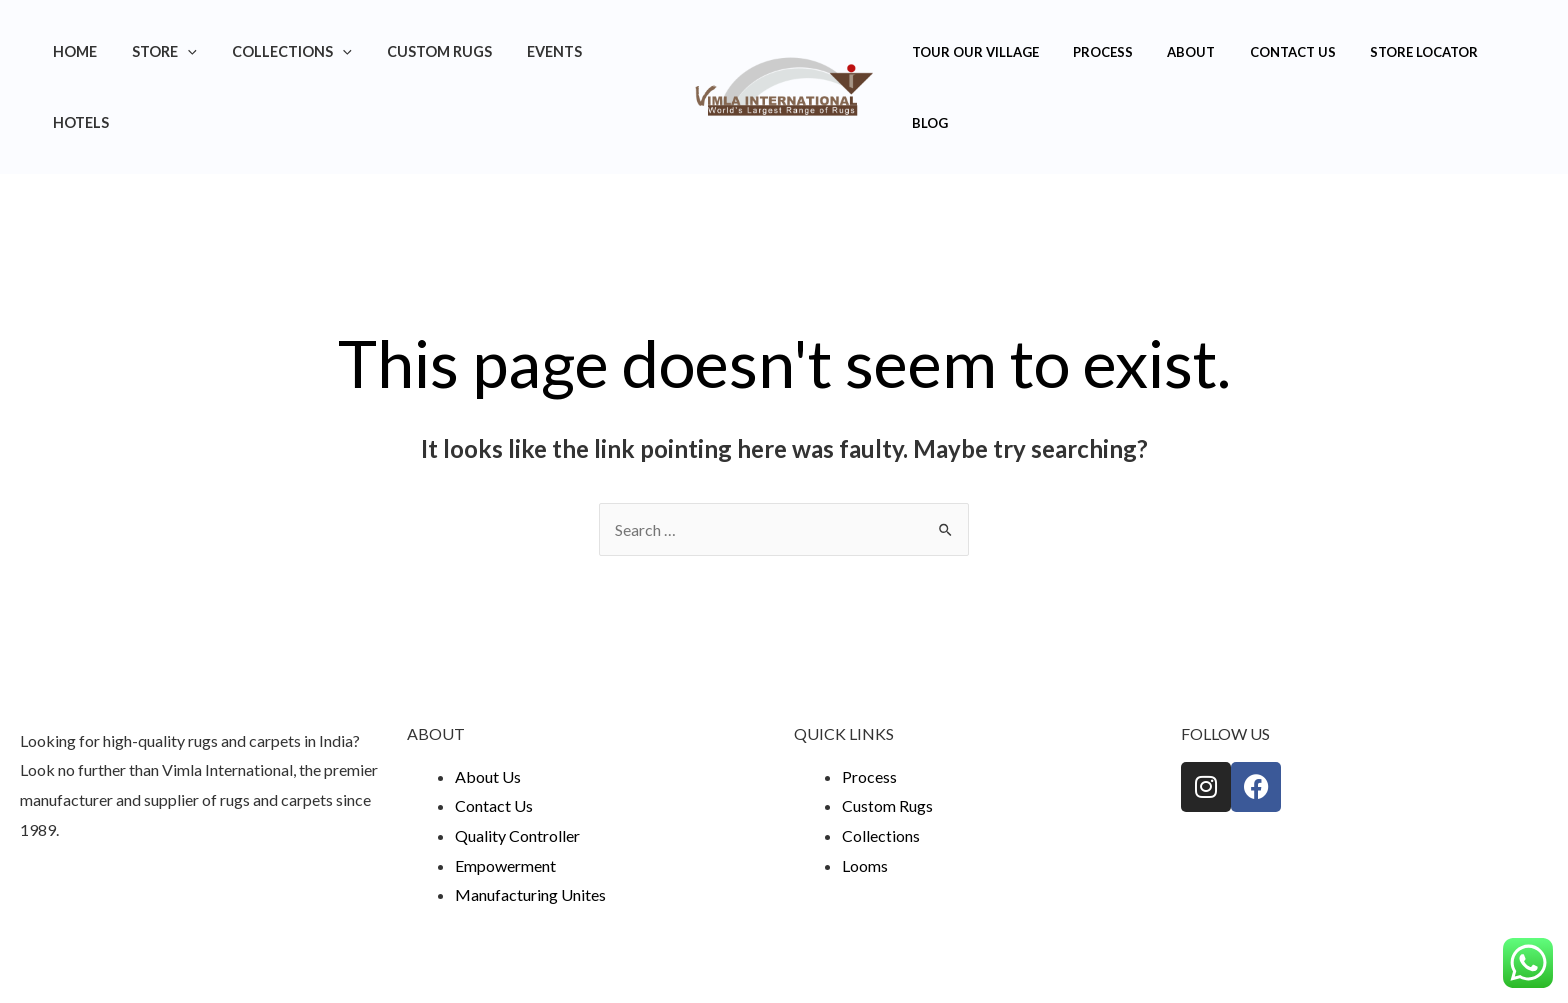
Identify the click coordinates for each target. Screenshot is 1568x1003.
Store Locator (1387, 52)
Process (1091, 52)
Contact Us (1264, 52)
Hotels (631, 51)
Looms (865, 794)
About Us (488, 705)
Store (175, 51)
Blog (1485, 52)
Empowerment (505, 794)
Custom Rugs (437, 51)
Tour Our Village (971, 52)
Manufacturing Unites (530, 823)
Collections (297, 51)
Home (92, 51)
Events (546, 51)
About (1171, 52)
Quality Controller (517, 764)
